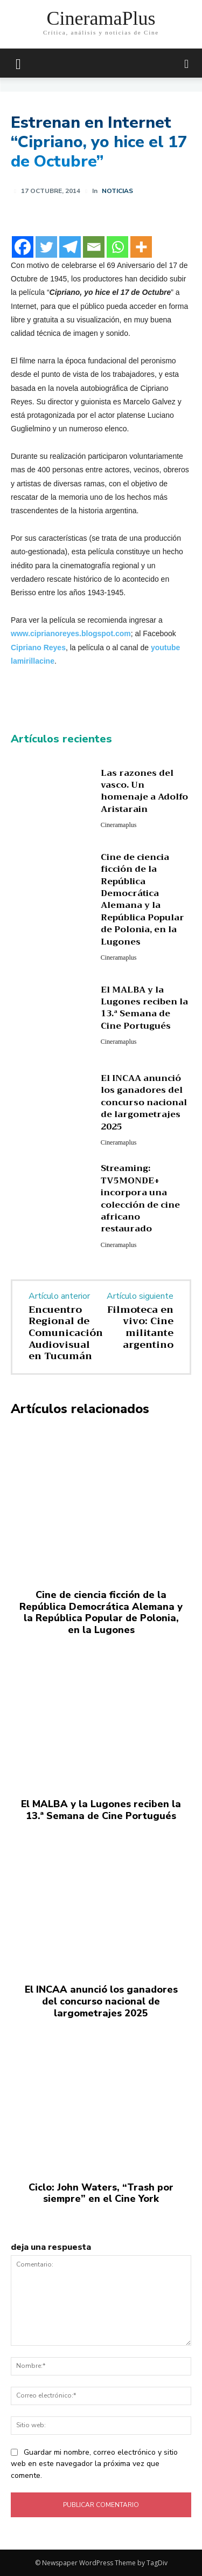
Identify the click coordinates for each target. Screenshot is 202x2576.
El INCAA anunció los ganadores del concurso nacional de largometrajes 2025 (144, 1102)
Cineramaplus (119, 825)
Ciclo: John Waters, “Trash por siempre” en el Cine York (101, 2193)
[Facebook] (22, 247)
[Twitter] (46, 247)
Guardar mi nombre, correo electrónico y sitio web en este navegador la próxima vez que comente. (94, 2464)
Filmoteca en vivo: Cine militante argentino (140, 1327)
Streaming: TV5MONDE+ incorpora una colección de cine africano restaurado (140, 1198)
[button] (187, 63)
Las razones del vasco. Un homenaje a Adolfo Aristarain (144, 791)
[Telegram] (70, 247)
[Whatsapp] (117, 247)
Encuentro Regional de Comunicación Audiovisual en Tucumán (66, 1333)
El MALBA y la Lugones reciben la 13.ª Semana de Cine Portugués (144, 1008)
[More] (141, 247)
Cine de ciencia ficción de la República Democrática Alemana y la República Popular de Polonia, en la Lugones (142, 899)
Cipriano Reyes (38, 647)
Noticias (117, 191)
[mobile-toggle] (18, 63)
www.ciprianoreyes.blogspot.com (71, 633)
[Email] (94, 247)
